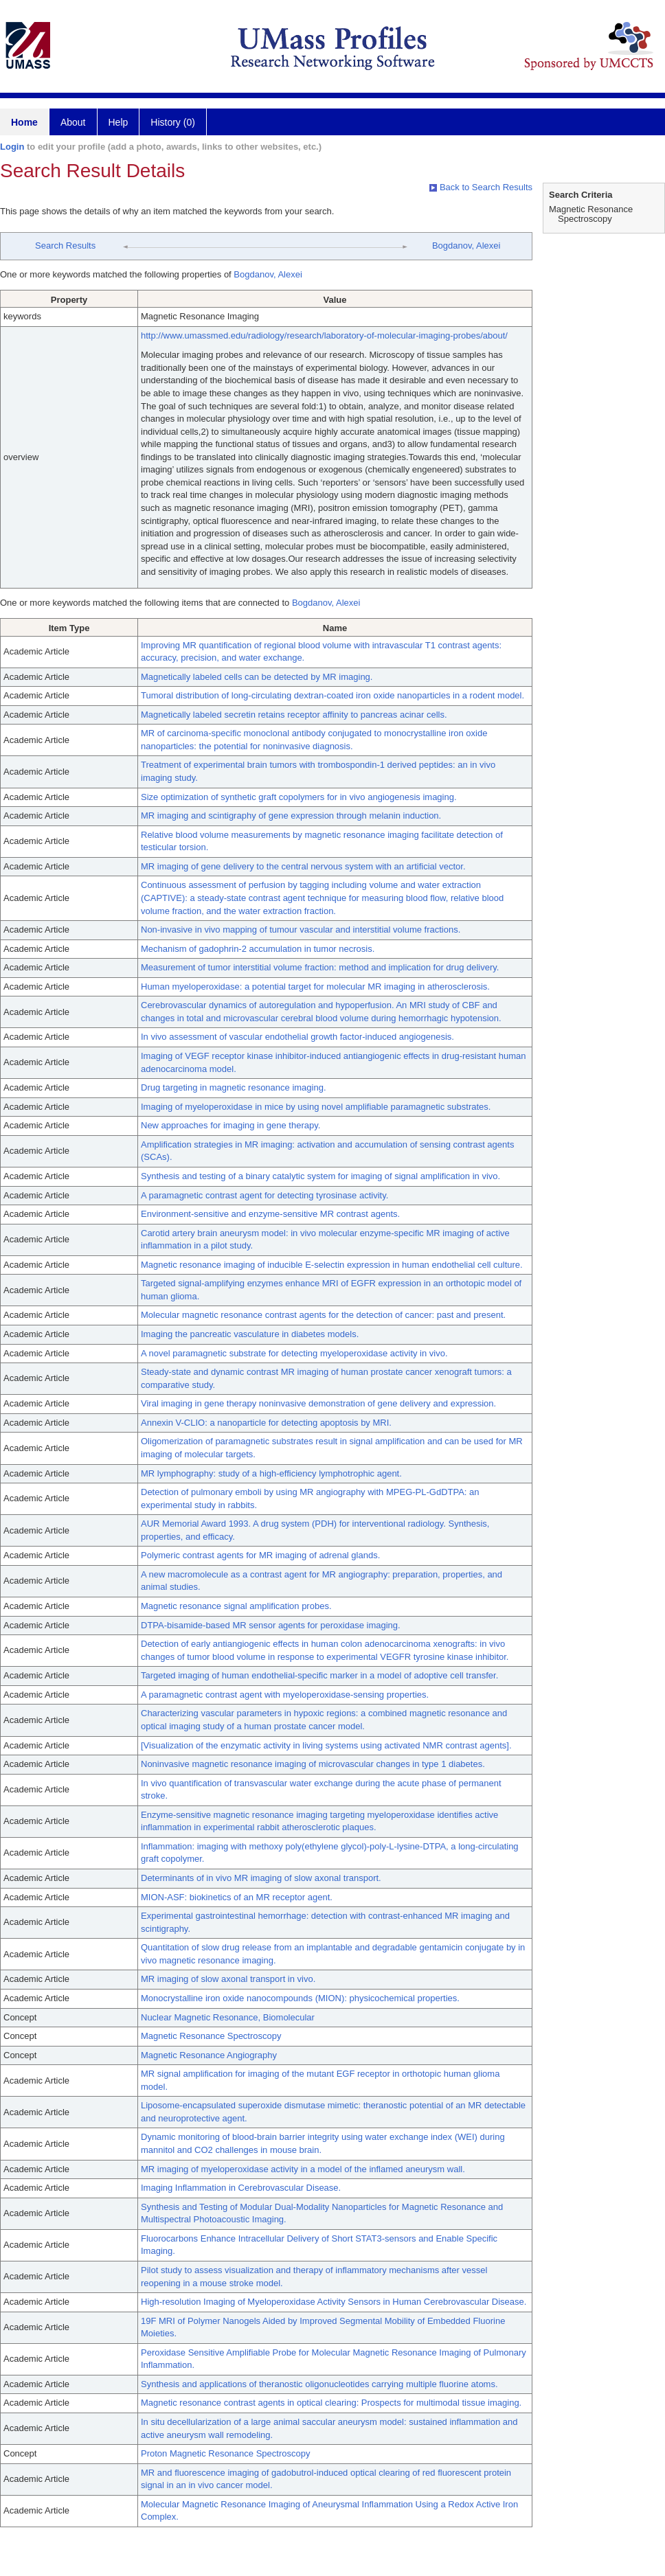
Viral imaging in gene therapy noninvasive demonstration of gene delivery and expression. (318, 1403)
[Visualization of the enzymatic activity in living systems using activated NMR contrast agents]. (326, 1745)
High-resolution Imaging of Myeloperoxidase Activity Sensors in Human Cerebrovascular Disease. (333, 2301)
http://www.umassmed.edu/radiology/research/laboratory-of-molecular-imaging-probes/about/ (324, 335)
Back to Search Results (480, 187)
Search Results (65, 245)
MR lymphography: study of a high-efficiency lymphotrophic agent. (271, 1473)
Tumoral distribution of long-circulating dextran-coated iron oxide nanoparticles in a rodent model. (332, 695)
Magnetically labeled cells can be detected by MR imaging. (256, 677)
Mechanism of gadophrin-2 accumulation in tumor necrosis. (257, 949)
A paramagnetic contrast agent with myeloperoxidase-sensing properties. (285, 1694)
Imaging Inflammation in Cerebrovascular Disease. (241, 2187)
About (73, 122)
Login (12, 146)
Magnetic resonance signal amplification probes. (236, 1606)
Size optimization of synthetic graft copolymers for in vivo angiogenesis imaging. (299, 797)
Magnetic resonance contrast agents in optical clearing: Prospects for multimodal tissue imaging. (331, 2402)
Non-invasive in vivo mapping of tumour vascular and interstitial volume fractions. (300, 929)
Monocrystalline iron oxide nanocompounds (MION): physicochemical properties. (300, 1998)
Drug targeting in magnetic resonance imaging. (233, 1087)
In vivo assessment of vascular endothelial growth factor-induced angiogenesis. (297, 1036)
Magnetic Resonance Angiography (209, 2055)
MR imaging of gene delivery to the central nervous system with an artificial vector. (303, 866)
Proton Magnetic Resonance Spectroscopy (225, 2453)
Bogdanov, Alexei (466, 245)
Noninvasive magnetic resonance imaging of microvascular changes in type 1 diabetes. (313, 1764)
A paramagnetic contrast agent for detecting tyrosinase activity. (264, 1195)
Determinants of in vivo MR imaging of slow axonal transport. (261, 1878)
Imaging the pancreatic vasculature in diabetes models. (250, 1334)
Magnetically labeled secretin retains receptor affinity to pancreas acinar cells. (294, 714)
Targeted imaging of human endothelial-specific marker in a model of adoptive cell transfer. (319, 1675)
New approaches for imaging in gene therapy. (230, 1125)
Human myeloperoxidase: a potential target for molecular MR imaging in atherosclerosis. (315, 986)
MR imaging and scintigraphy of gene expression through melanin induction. (291, 815)
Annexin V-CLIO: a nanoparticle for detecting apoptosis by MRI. (266, 1422)
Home (24, 122)
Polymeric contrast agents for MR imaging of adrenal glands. (260, 1555)
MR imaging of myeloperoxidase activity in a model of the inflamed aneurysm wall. (303, 2169)
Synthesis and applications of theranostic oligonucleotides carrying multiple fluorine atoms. (319, 2384)
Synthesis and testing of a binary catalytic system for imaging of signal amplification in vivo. (320, 1176)
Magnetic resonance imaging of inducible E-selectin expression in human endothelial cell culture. (332, 1264)
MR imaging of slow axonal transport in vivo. (228, 1979)
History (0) (172, 122)
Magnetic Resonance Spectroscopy (211, 2036)
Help (118, 122)
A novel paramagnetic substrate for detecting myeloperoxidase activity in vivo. (294, 1353)
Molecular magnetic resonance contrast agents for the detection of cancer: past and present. (323, 1315)
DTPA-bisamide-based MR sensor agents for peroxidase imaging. (271, 1625)
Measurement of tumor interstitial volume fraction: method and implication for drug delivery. (320, 967)
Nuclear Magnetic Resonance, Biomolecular (228, 2017)
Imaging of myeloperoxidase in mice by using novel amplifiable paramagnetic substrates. (316, 1107)
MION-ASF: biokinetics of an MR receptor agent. (236, 1897)
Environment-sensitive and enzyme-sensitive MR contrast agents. (270, 1214)
